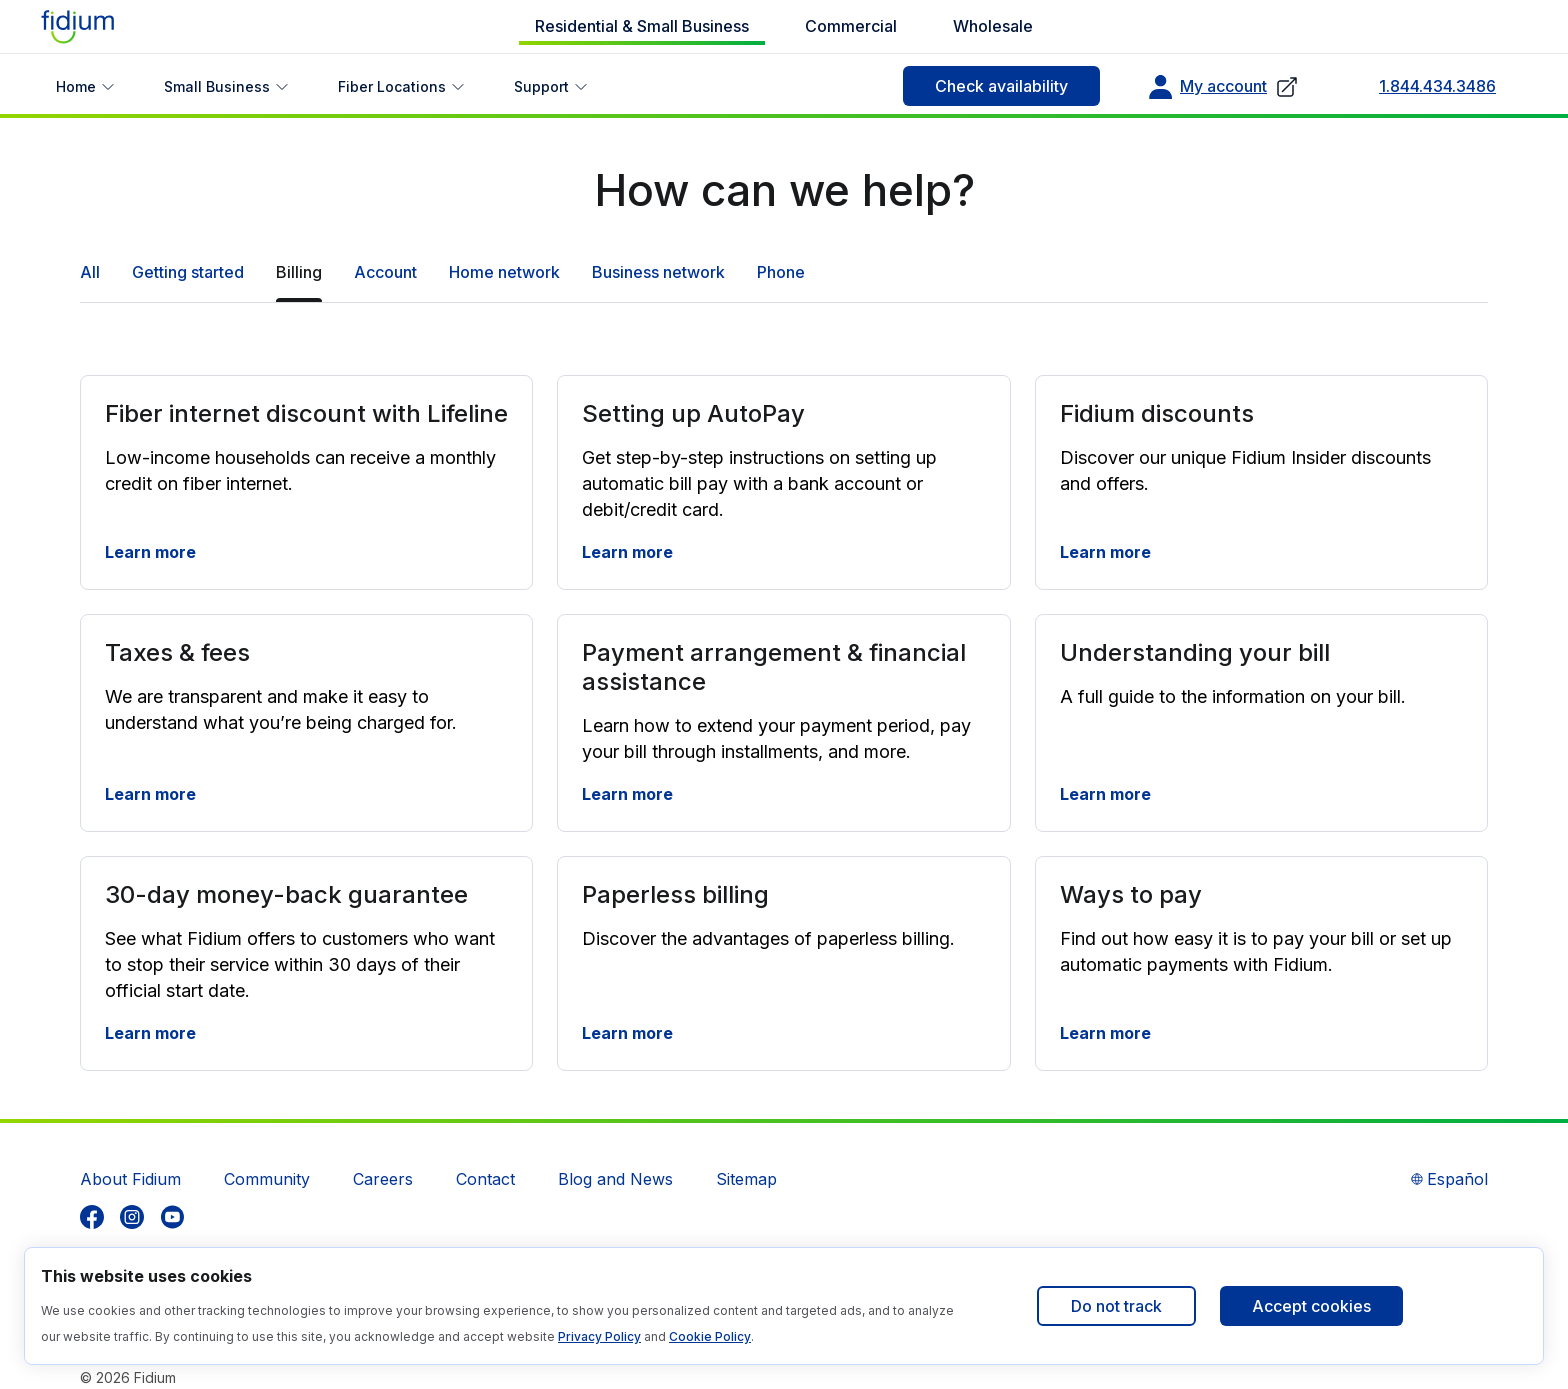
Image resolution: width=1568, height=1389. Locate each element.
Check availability (1001, 86)
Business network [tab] (658, 272)
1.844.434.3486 (1437, 86)
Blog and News (615, 1179)
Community (267, 1179)
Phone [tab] (781, 272)
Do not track (1116, 1306)
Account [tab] (385, 272)
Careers (383, 1179)
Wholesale (993, 26)
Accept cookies (1311, 1306)
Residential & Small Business (642, 26)
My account (1223, 87)
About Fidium (130, 1179)
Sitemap (746, 1179)
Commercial (851, 26)
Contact (485, 1179)
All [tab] (90, 272)
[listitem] (92, 1217)
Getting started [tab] (188, 272)
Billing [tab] (299, 272)
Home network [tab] (504, 272)
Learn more (150, 552)
